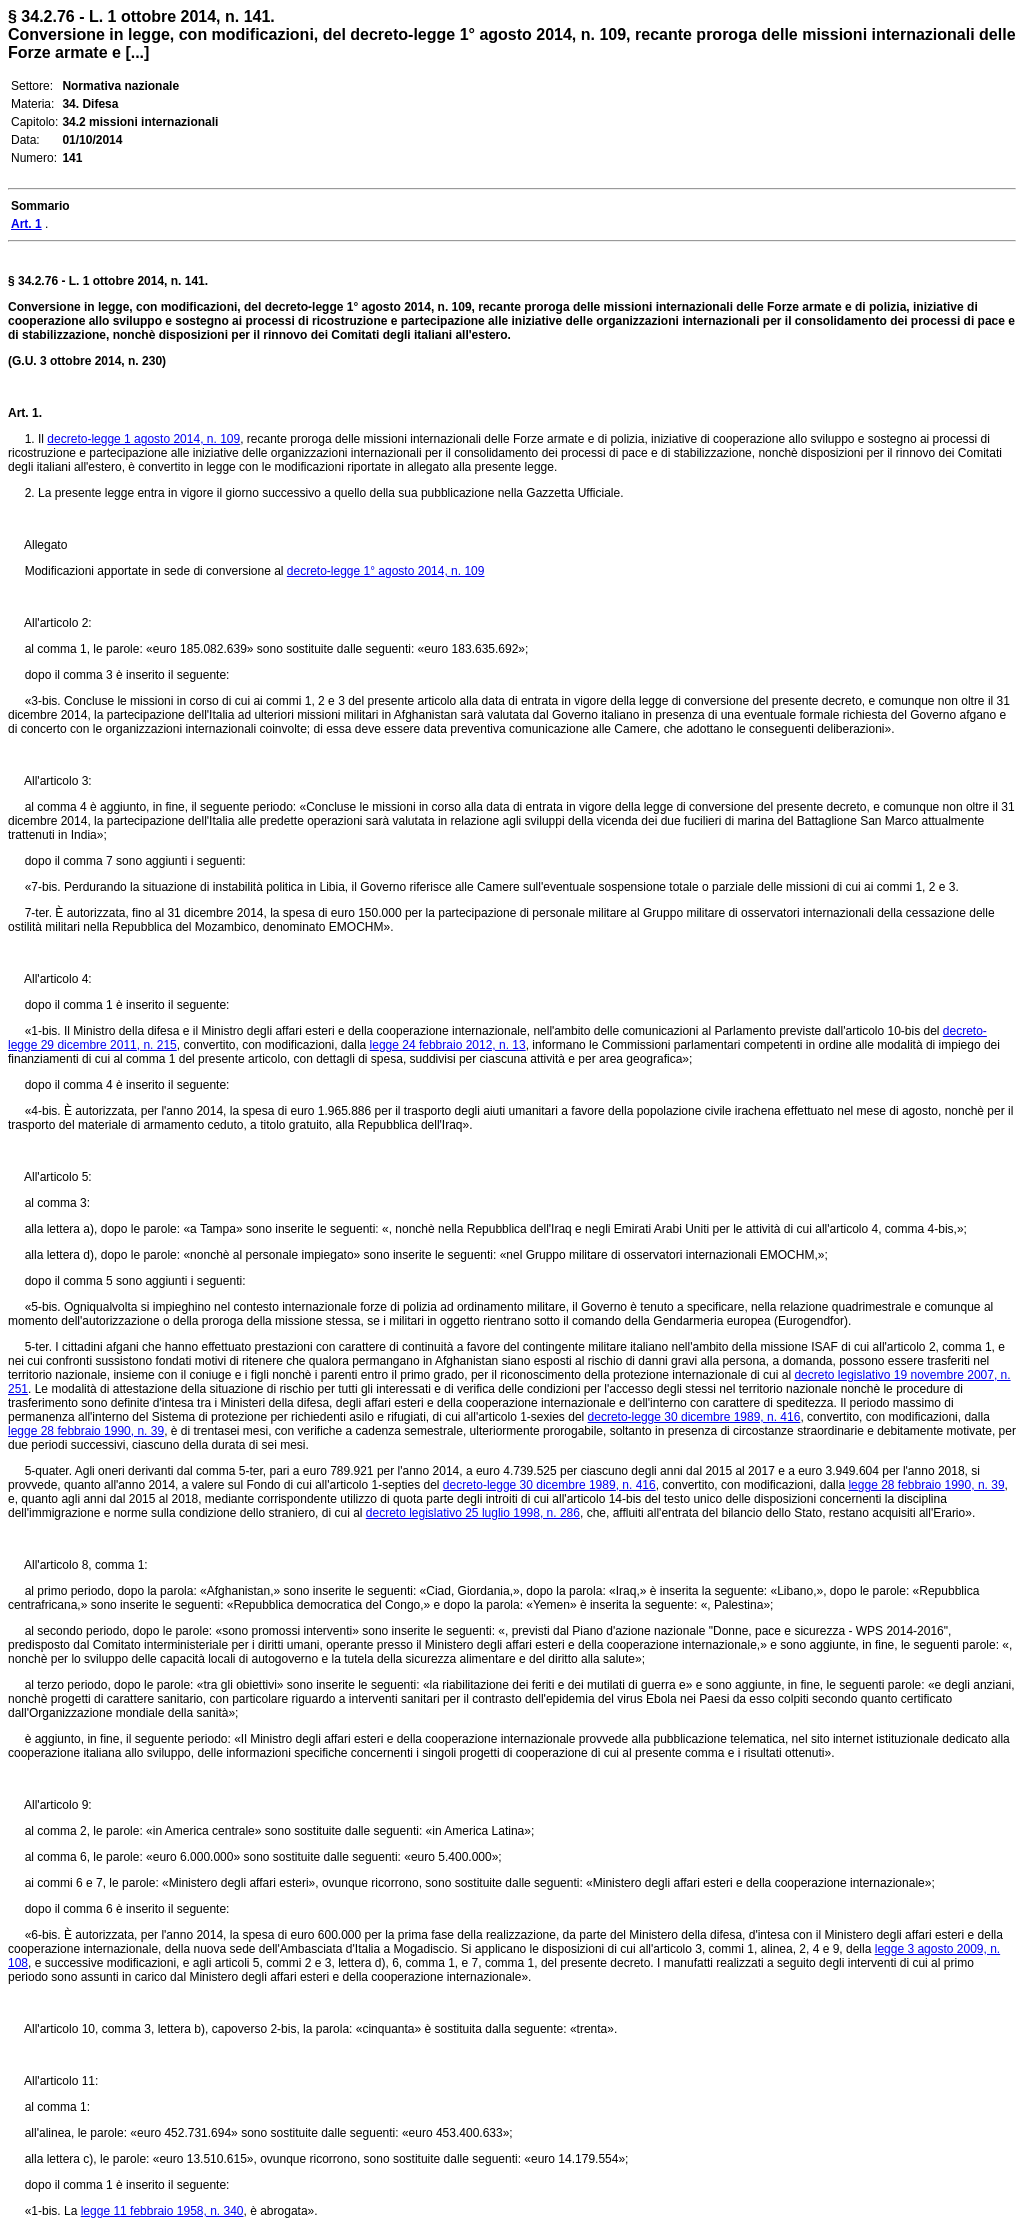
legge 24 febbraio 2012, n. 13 (448, 1045)
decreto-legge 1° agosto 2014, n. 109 (386, 571)
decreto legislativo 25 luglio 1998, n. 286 (473, 1513)
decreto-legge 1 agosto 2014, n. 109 (143, 439)
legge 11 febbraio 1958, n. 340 (162, 2211)
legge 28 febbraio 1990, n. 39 (86, 1431)
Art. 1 (23, 413)
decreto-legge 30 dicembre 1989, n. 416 (694, 1417)
